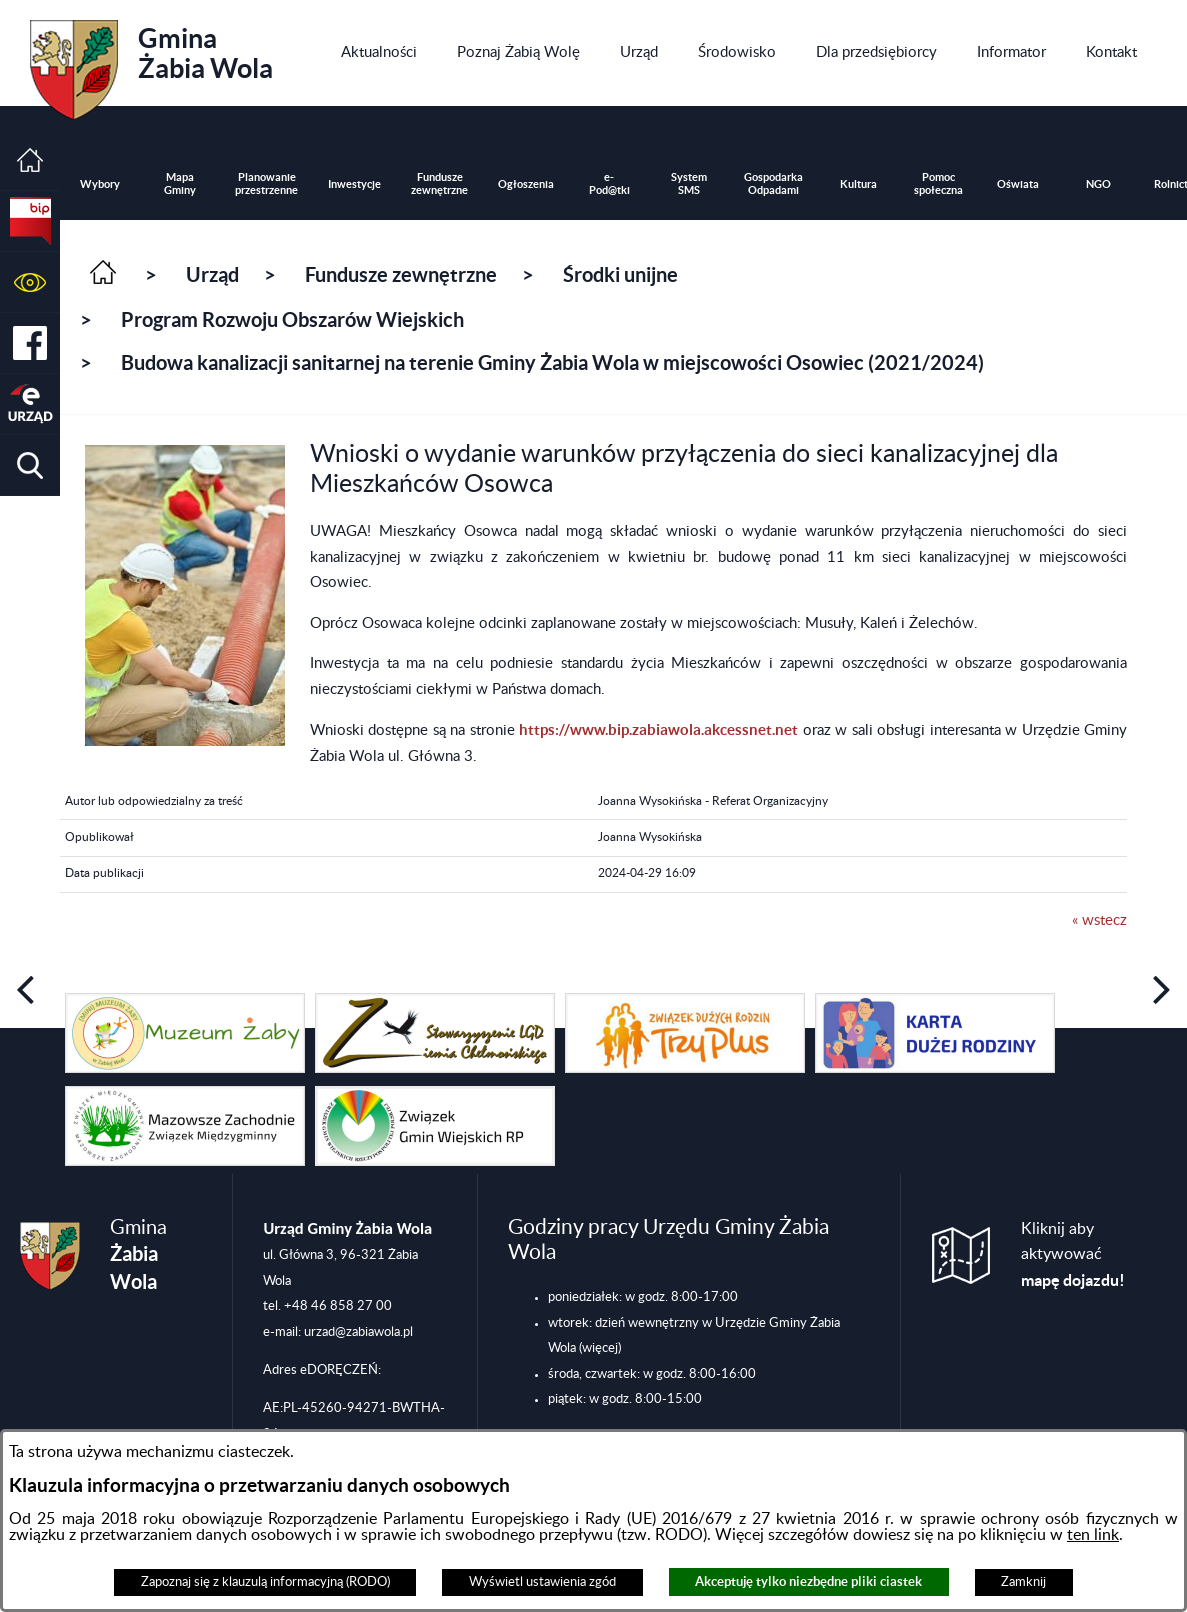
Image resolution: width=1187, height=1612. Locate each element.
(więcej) (600, 1348)
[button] (30, 282)
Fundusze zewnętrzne (401, 274)
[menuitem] (379, 53)
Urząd (212, 274)
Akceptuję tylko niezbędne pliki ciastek (808, 1581)
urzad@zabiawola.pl (358, 1332)
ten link (1093, 1535)
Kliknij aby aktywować (1073, 1255)
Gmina (151, 63)
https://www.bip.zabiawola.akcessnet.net (658, 729)
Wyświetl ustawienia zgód (542, 1582)
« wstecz (1099, 920)
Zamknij (1023, 1582)
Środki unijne (620, 274)
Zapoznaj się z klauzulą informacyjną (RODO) (265, 1582)
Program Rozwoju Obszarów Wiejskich (292, 319)
